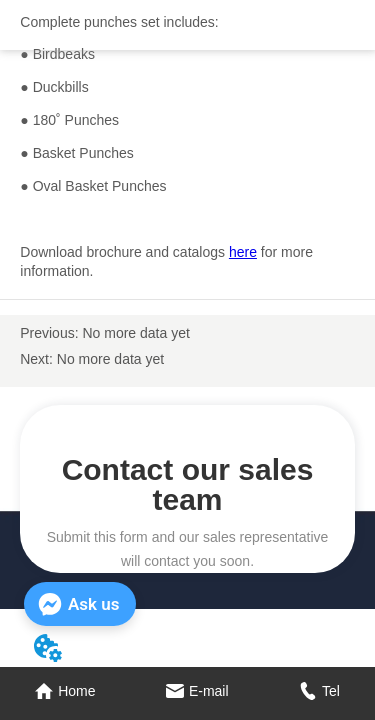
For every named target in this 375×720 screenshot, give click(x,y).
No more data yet (135, 333)
